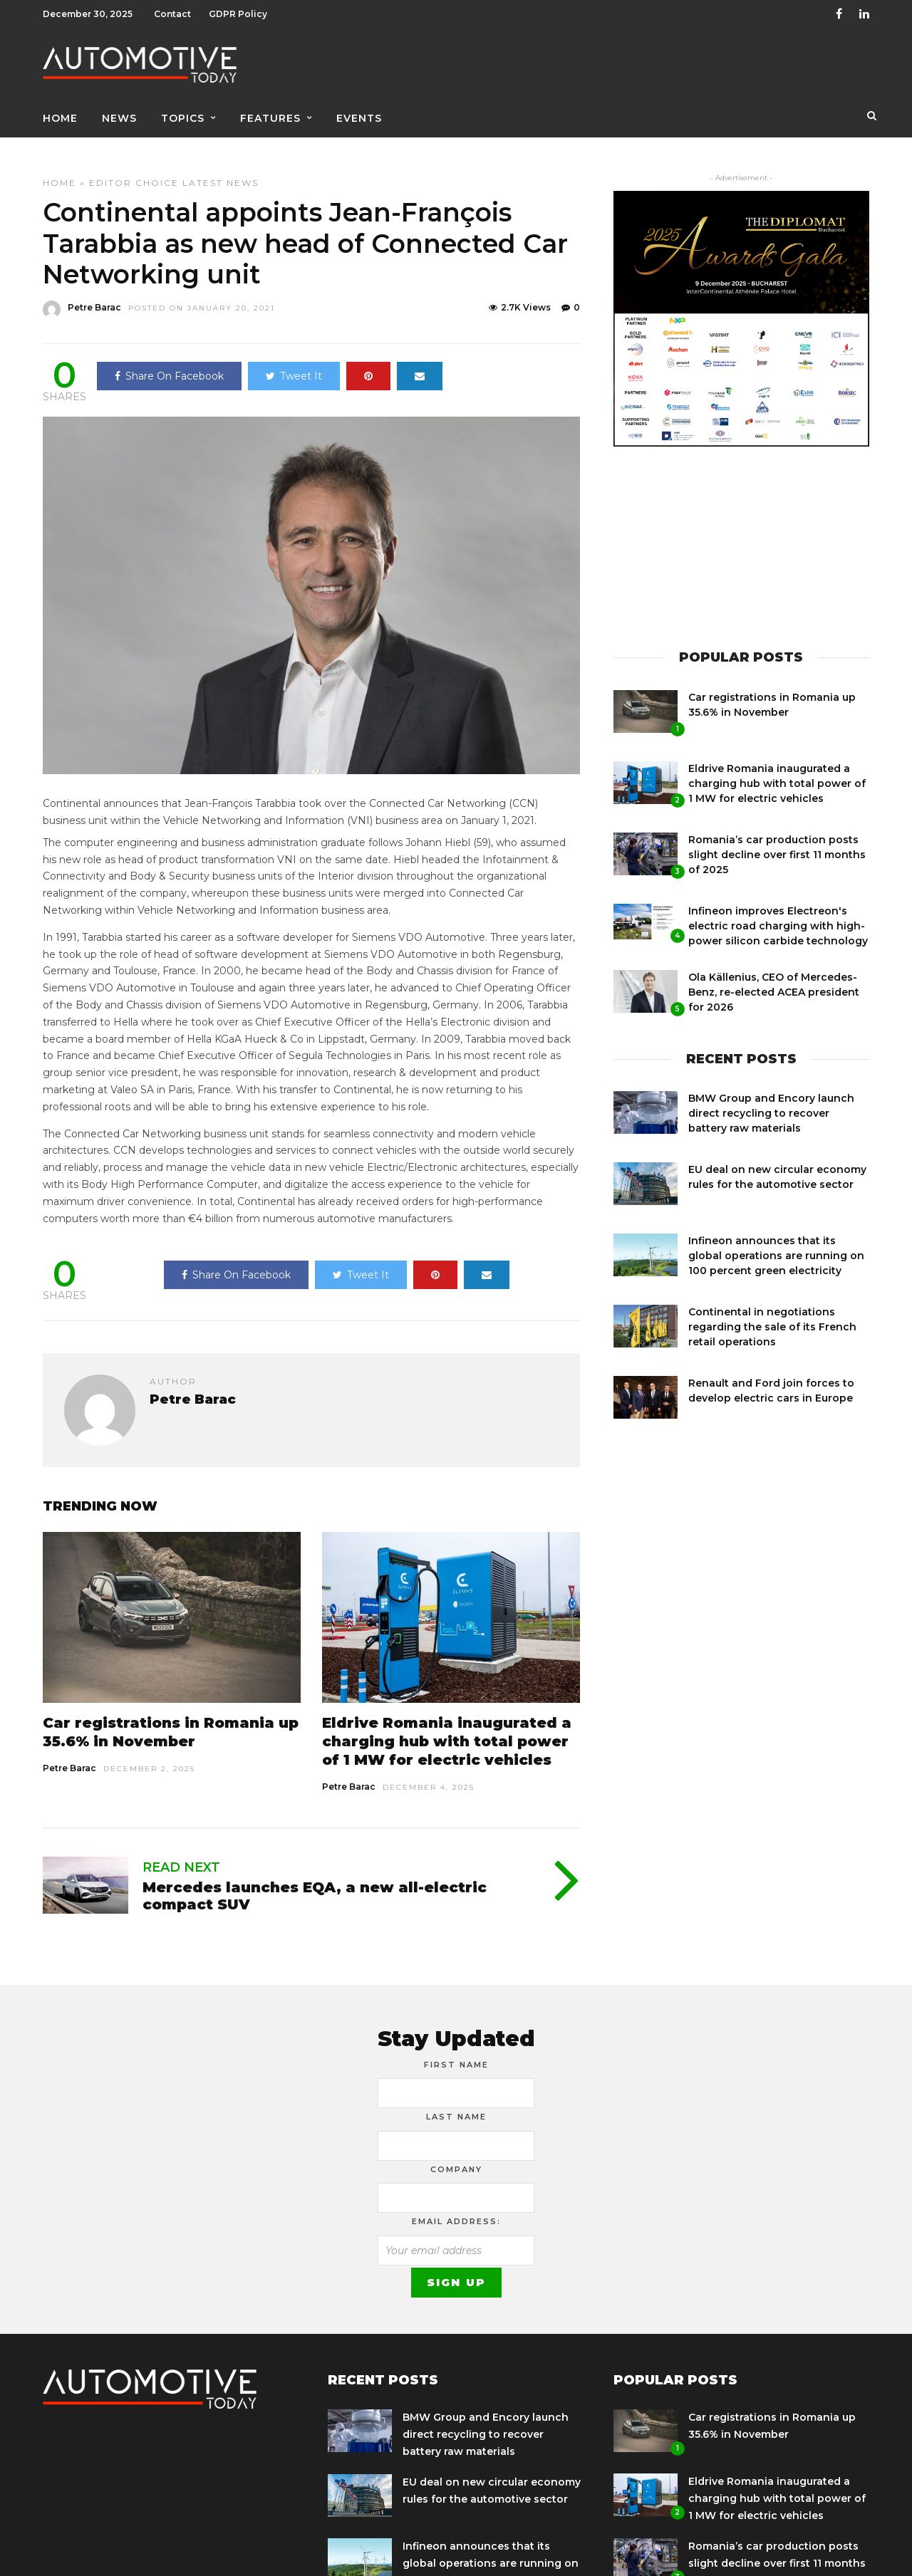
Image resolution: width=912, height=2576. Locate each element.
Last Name (456, 2105)
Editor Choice (134, 170)
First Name (456, 2053)
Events (359, 111)
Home (60, 111)
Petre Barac (69, 1756)
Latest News (220, 170)
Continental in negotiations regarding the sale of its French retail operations (772, 1314)
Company (456, 2157)
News (119, 111)
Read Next (181, 1855)
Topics (182, 111)
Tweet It (294, 364)
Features (270, 111)
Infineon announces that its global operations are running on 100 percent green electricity (776, 1243)
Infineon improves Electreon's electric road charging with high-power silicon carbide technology (778, 913)
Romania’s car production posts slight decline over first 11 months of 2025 (777, 842)
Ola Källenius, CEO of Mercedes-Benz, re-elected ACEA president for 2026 (773, 980)
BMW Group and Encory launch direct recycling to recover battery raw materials (771, 1101)
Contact (172, 14)
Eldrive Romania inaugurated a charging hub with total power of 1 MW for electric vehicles (446, 1729)
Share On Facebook (169, 364)
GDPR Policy (238, 14)
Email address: (456, 2209)
